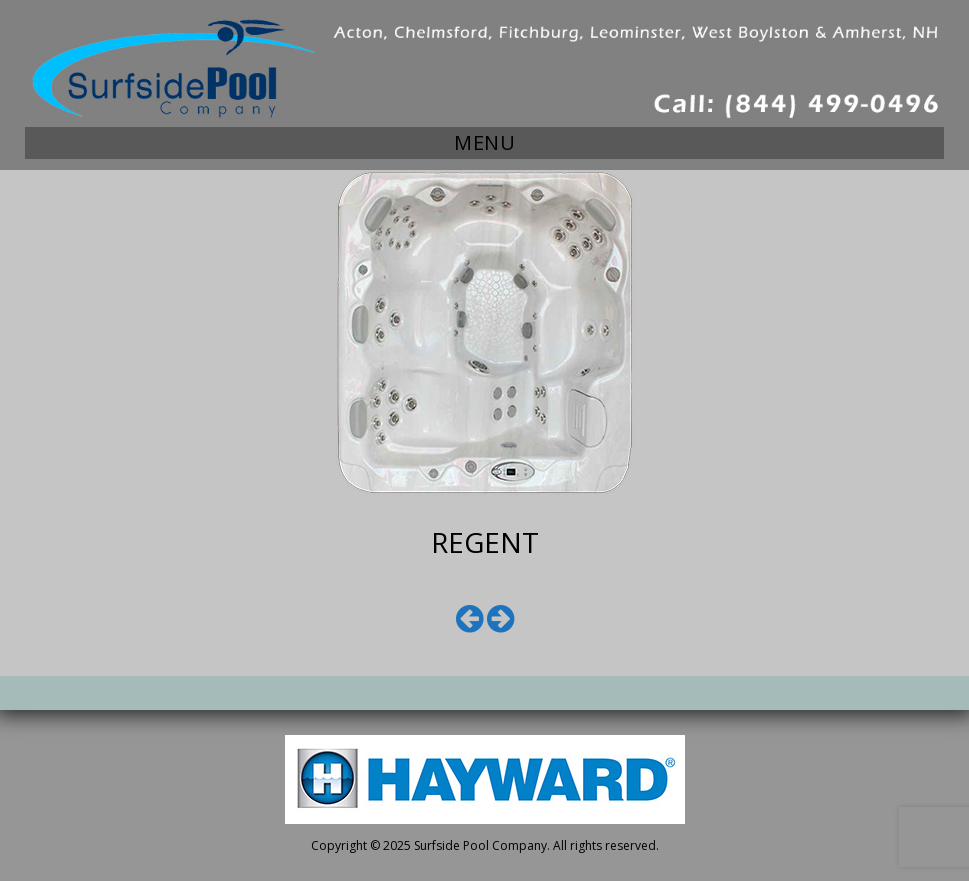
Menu (484, 142)
